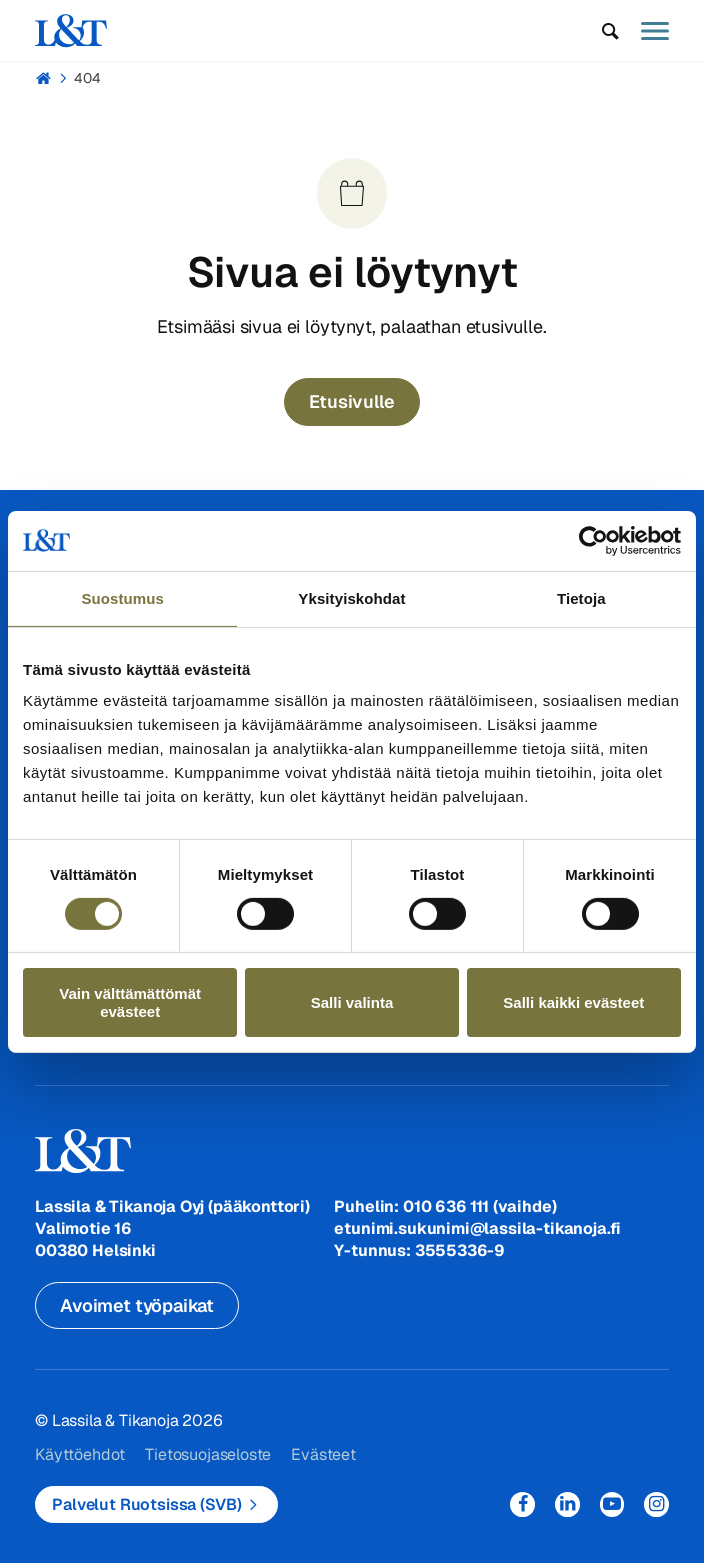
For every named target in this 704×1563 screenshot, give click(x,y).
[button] (610, 31)
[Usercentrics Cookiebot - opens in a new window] (593, 540)
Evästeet (323, 1454)
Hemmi (43, 78)
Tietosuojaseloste (208, 1454)
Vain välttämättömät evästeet (130, 1002)
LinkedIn (567, 1504)
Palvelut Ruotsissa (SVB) (146, 1504)
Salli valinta (352, 1002)
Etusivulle (351, 401)
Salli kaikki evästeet (573, 1002)
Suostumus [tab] (122, 597)
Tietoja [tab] (581, 597)
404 (87, 78)
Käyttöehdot (80, 1454)
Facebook (522, 1504)
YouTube (612, 1504)
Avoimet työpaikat (137, 1305)
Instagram (656, 1504)
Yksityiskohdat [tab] (351, 597)
